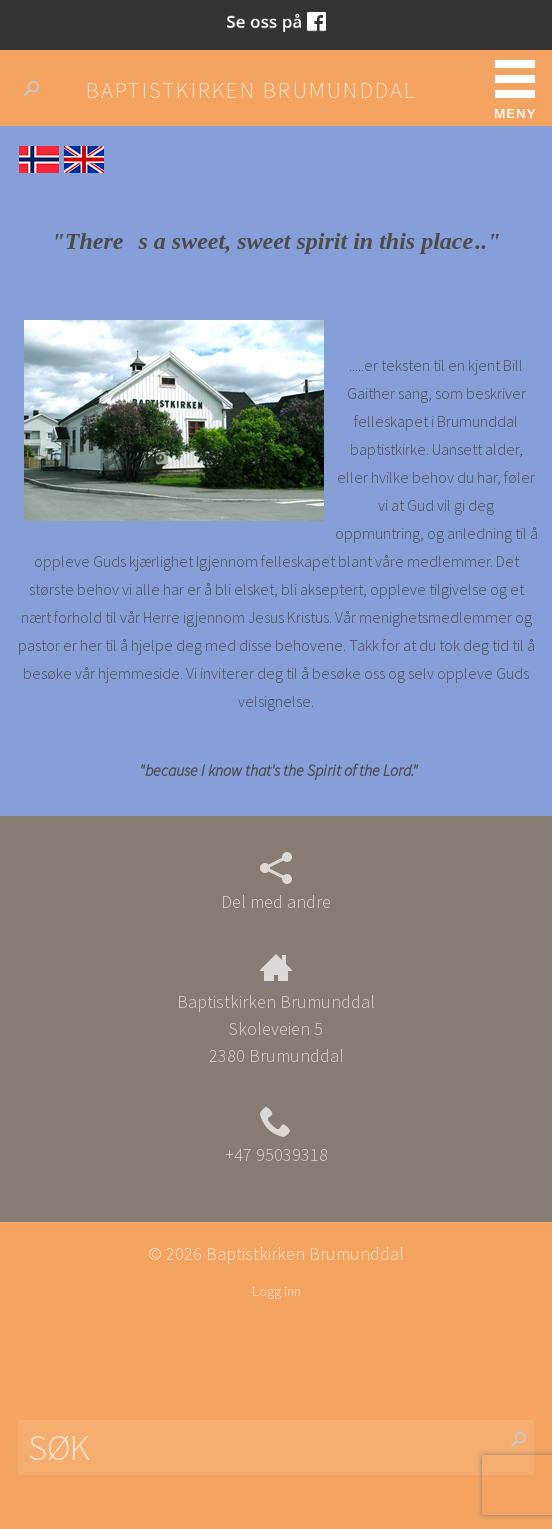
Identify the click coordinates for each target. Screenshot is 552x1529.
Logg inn (276, 1291)
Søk (39, 89)
